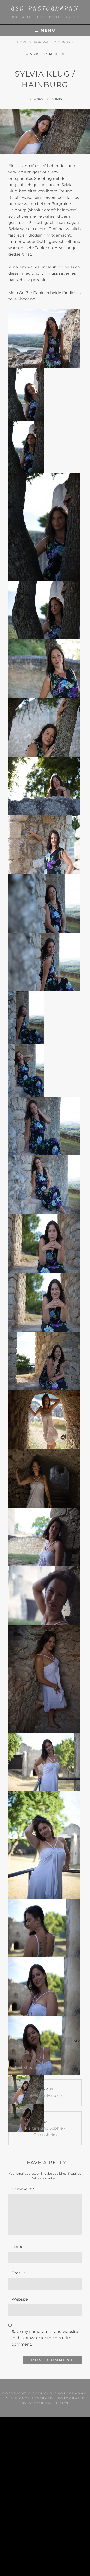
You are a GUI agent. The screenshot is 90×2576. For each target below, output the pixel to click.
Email (18, 2273)
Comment (23, 2189)
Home (22, 42)
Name (19, 2247)
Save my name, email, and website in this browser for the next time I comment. (45, 2338)
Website (20, 2299)
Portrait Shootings (52, 42)
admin (57, 99)
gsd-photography (45, 8)
